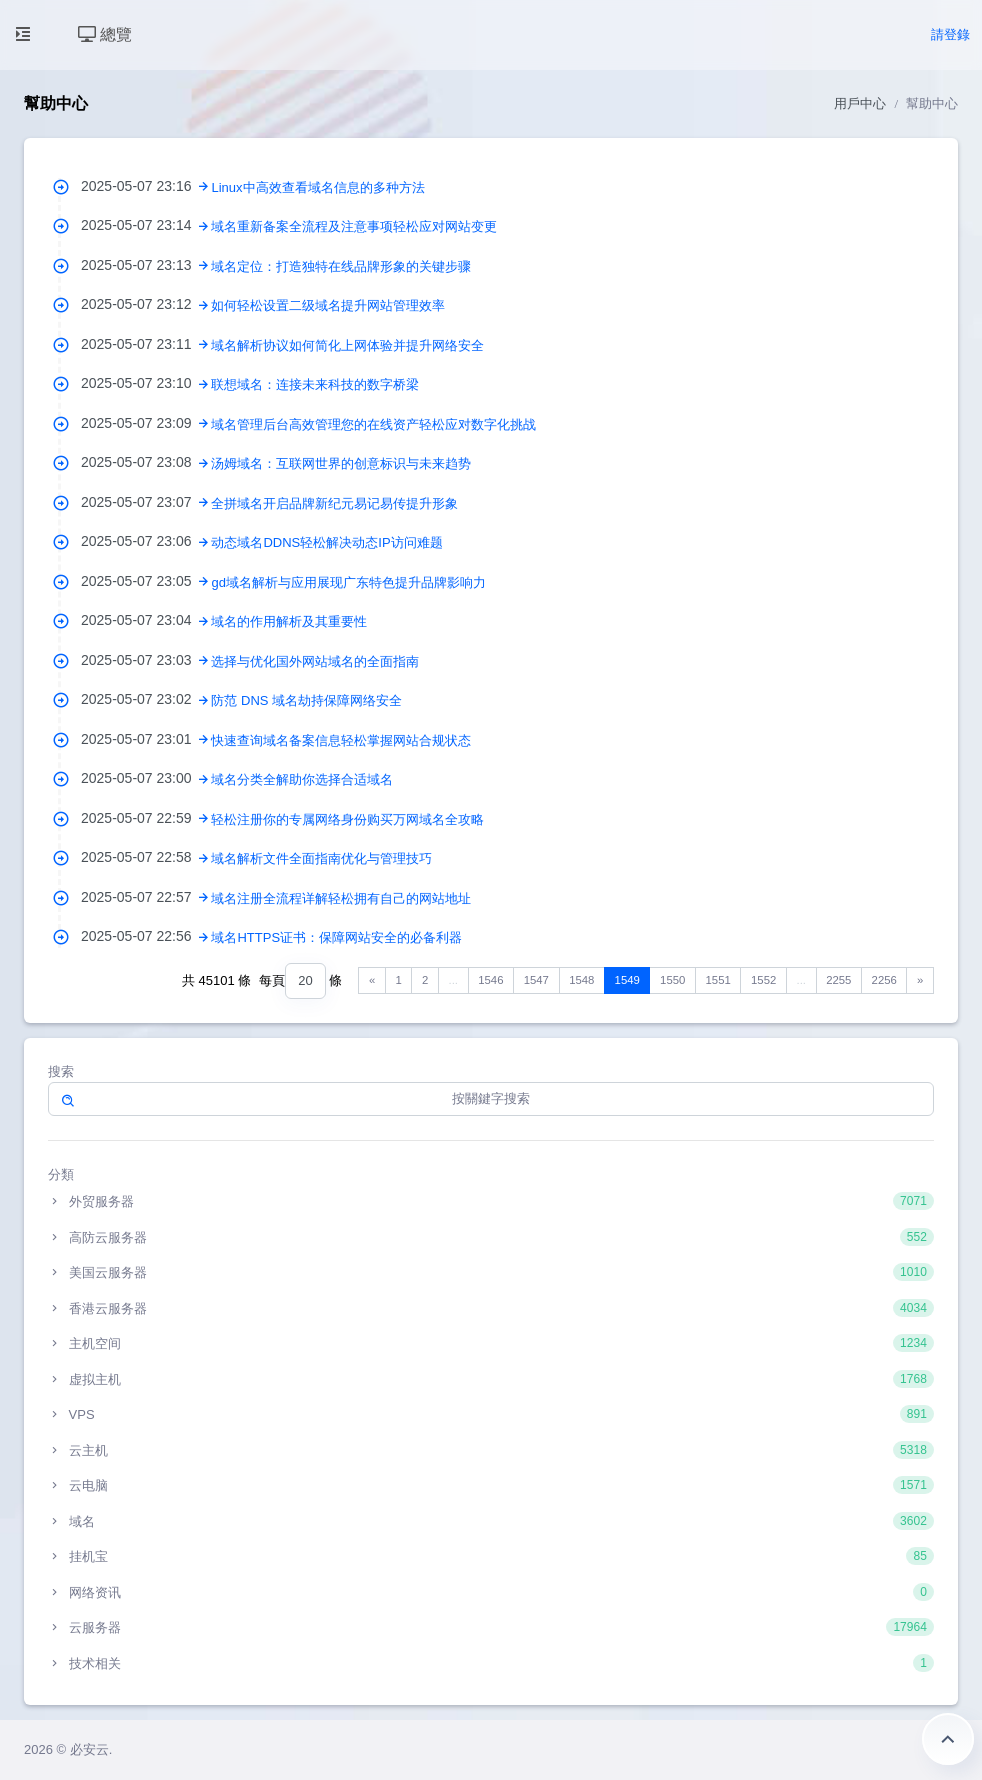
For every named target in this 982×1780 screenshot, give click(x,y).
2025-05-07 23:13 (146, 265)
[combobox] (305, 981)
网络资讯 (491, 1592)
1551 (718, 980)
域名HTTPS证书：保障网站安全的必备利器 (336, 937)
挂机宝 (491, 1556)
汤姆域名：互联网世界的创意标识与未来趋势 (341, 463)
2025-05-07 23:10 (146, 383)
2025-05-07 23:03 (146, 660)
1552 (763, 980)
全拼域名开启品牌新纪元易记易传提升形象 (334, 503)
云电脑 (491, 1485)
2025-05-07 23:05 (146, 581)
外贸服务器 (491, 1201)
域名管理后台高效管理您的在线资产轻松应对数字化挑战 (373, 424)
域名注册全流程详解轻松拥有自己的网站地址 (341, 898)
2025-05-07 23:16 (146, 186)
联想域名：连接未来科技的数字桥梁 (315, 384)
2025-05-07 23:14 (146, 225)
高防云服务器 (491, 1237)
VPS (491, 1414)
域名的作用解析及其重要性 (289, 621)
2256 (884, 980)
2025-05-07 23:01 (146, 739)
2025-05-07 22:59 (146, 818)
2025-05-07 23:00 (146, 778)
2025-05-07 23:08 (146, 462)
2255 (838, 980)
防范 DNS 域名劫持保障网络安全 (306, 700)
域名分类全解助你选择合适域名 (302, 779)
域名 (491, 1521)
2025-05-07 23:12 (146, 304)
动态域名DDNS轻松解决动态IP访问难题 (326, 542)
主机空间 (491, 1343)
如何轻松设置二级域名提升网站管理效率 (328, 305)
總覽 (105, 34)
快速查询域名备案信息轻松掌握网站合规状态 (341, 740)
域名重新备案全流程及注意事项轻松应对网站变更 (354, 226)
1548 (581, 980)
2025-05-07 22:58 (146, 857)
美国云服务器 (491, 1272)
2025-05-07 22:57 (146, 897)
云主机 (491, 1450)
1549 (627, 980)
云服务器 (491, 1627)
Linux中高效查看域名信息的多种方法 (317, 187)
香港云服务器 (491, 1308)
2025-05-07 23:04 (146, 620)
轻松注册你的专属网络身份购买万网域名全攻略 (347, 819)
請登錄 (950, 34)
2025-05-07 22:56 (146, 936)
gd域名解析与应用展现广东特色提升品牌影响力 (348, 582)
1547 (536, 980)
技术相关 (491, 1663)
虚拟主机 (491, 1379)
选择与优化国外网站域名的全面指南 (315, 661)
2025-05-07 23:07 (146, 502)
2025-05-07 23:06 (146, 541)
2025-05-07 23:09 (146, 423)
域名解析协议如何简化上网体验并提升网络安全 (347, 345)
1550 (672, 980)
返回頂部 (948, 1739)
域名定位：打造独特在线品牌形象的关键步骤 (341, 266)
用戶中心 (860, 103)
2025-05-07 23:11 (146, 344)
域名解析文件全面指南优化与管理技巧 (321, 858)
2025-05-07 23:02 (146, 699)
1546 (490, 980)
